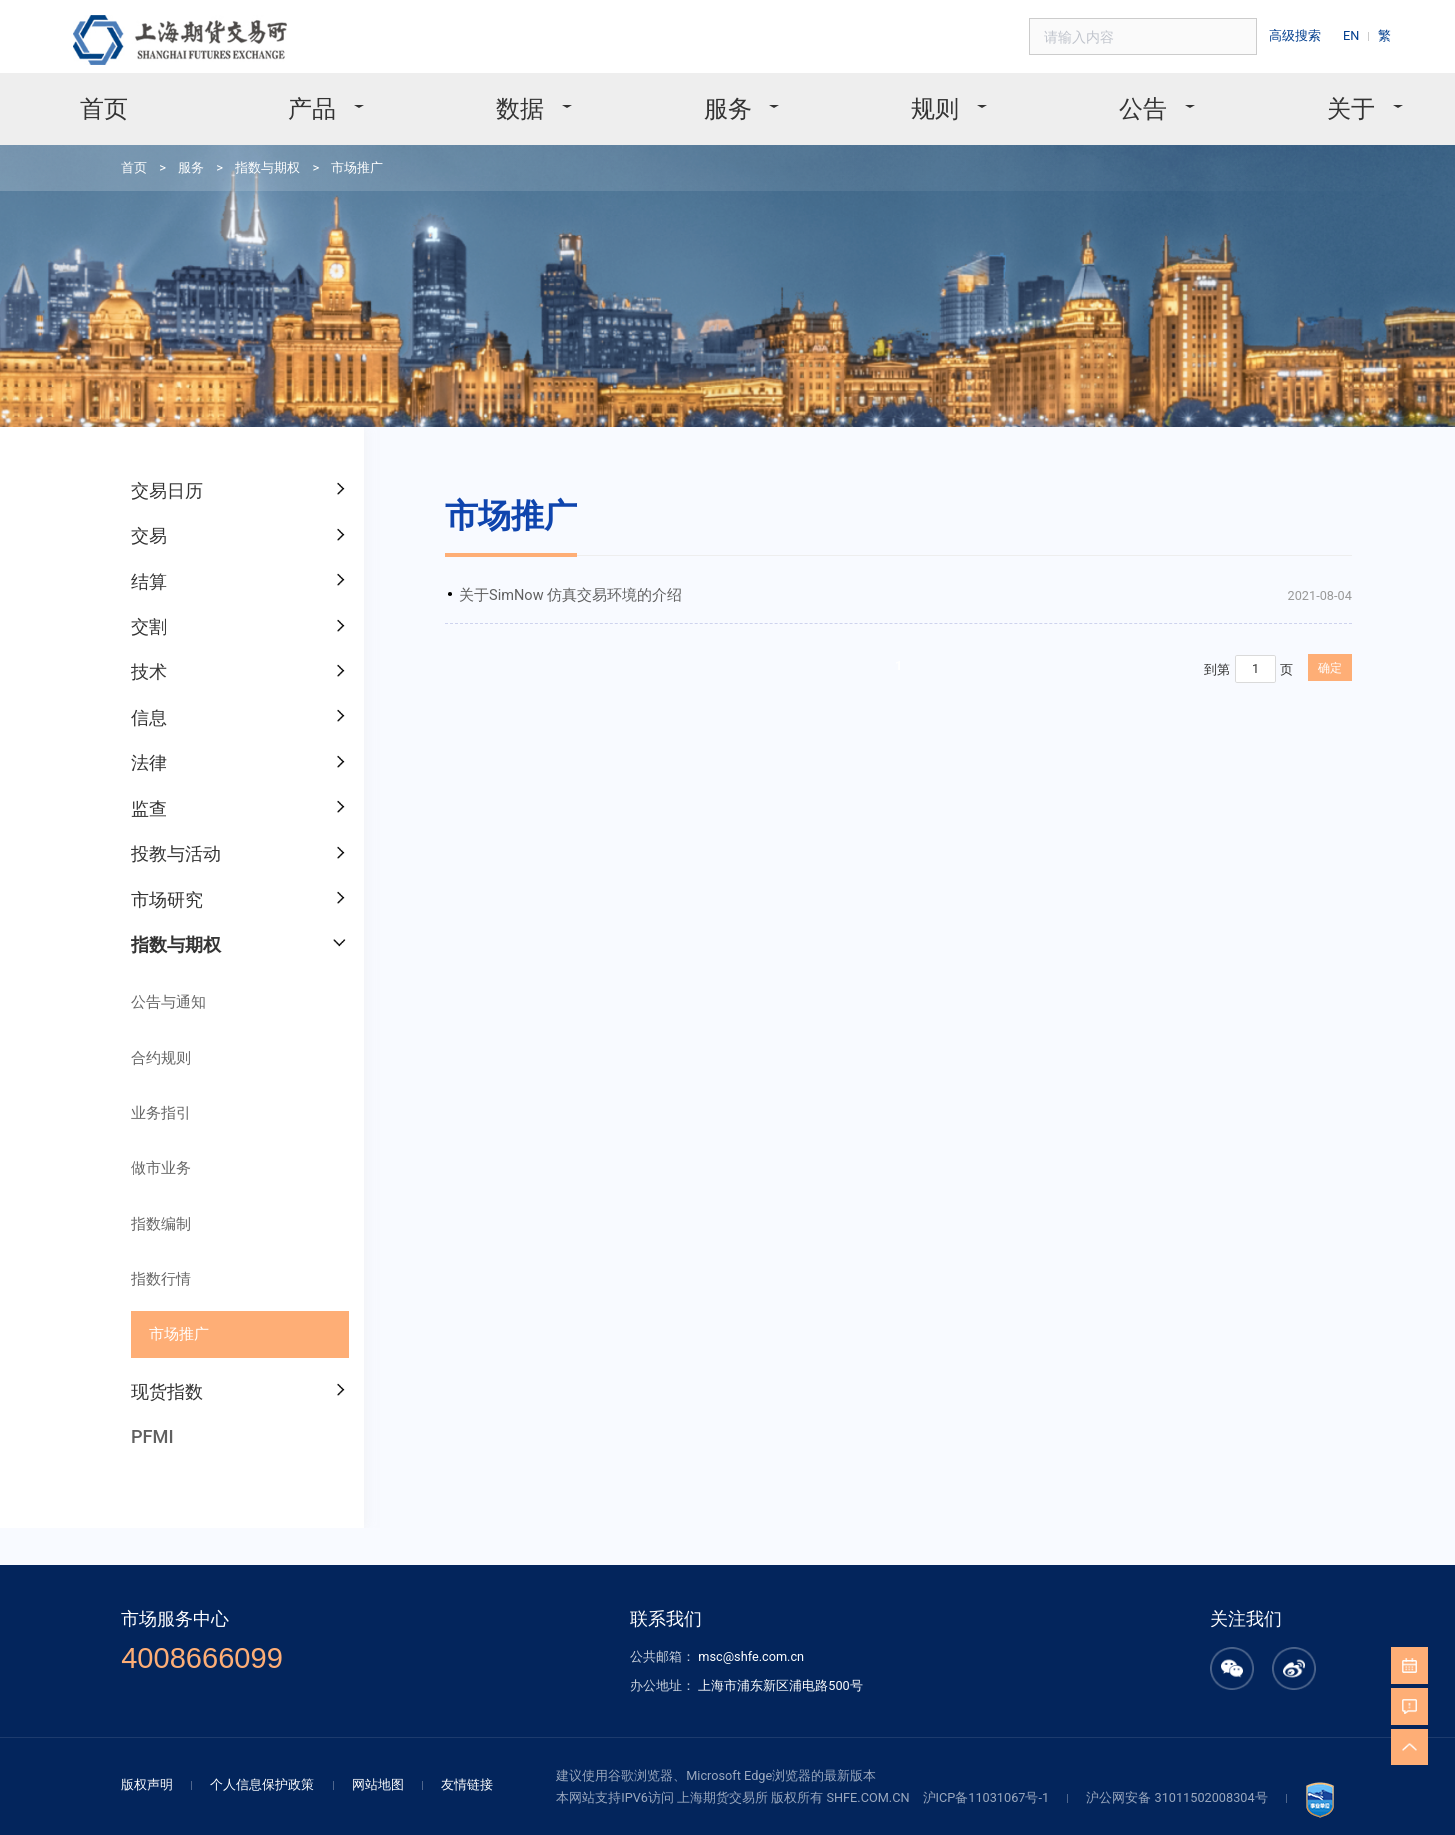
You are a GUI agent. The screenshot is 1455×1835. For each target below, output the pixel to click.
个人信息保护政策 (306, 1624)
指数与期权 (245, 152)
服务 (729, 98)
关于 (1296, 98)
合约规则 (145, 961)
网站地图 (412, 1624)
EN (1360, 33)
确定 (1209, 607)
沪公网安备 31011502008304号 (1133, 1636)
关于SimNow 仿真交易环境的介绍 (515, 540)
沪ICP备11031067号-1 (959, 1636)
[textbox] (1172, 34)
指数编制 (145, 1112)
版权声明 (200, 1624)
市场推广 (327, 152)
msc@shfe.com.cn (750, 1507)
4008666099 (249, 1508)
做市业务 (145, 1062)
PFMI (138, 1306)
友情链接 (494, 1624)
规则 (918, 98)
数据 (541, 98)
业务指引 (145, 1011)
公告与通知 (151, 911)
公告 (1107, 98)
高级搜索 (1309, 33)
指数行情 (145, 1162)
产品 (352, 98)
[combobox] (1172, 34)
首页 (161, 98)
